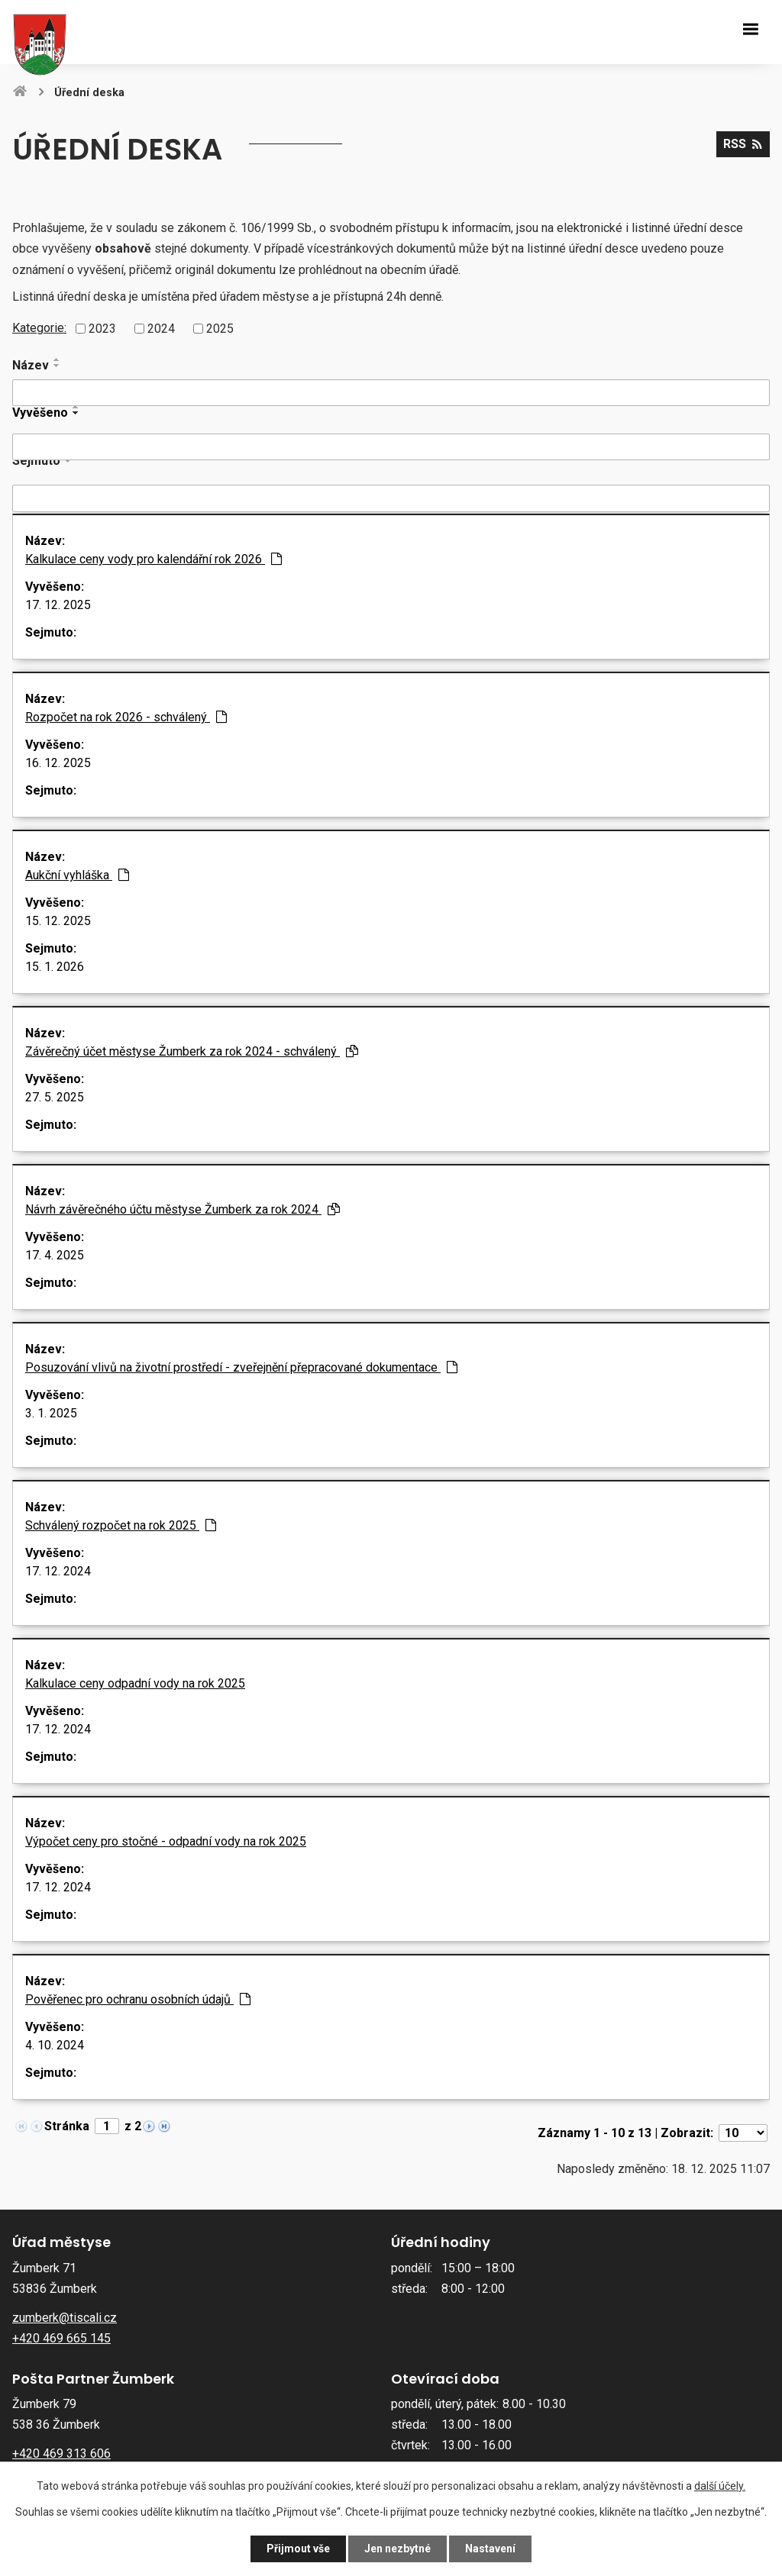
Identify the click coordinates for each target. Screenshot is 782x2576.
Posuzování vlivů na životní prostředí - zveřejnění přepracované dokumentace (241, 1367)
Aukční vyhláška (77, 875)
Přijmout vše (298, 2548)
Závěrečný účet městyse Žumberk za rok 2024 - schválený (191, 1051)
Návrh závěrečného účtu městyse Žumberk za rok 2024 (182, 1209)
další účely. (719, 2486)
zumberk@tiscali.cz (64, 2317)
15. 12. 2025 (58, 921)
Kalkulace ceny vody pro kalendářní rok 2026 (153, 559)
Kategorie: (39, 328)
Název (30, 365)
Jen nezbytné (397, 2548)
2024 (161, 328)
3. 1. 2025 (51, 1413)
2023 (102, 328)
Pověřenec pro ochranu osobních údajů (137, 1999)
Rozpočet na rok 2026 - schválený (126, 717)
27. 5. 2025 (54, 1097)
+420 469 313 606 (61, 2453)
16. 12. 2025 (58, 763)
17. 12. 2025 (58, 605)
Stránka (66, 2126)
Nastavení (490, 2548)
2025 (220, 328)
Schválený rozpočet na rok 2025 (120, 1525)
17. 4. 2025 (54, 1255)
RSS (742, 144)
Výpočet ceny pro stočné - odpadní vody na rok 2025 (165, 1841)
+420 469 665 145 (61, 2338)
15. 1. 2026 (54, 966)
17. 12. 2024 (58, 1571)
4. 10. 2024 (54, 2045)
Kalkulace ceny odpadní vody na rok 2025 (135, 1683)
